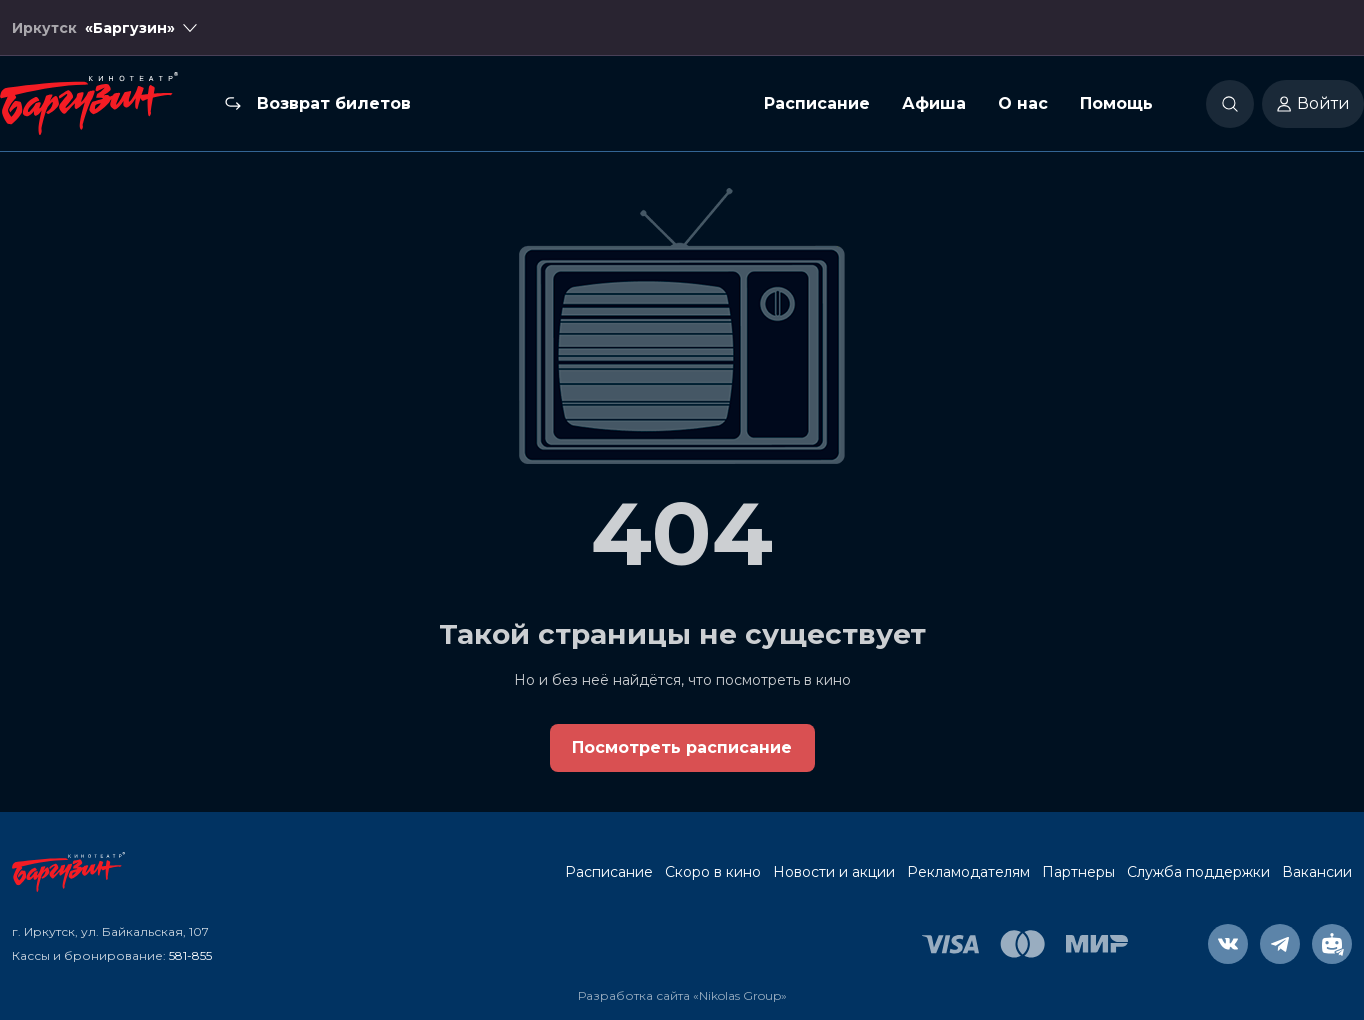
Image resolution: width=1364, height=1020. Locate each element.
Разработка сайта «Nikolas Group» (682, 995)
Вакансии (1317, 872)
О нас (1023, 103)
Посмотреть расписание (682, 747)
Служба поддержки (1198, 872)
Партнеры (1078, 872)
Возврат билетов (334, 103)
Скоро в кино (713, 872)
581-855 (190, 955)
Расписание (817, 103)
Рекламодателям (968, 872)
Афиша (934, 103)
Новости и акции (834, 872)
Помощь (1116, 103)
